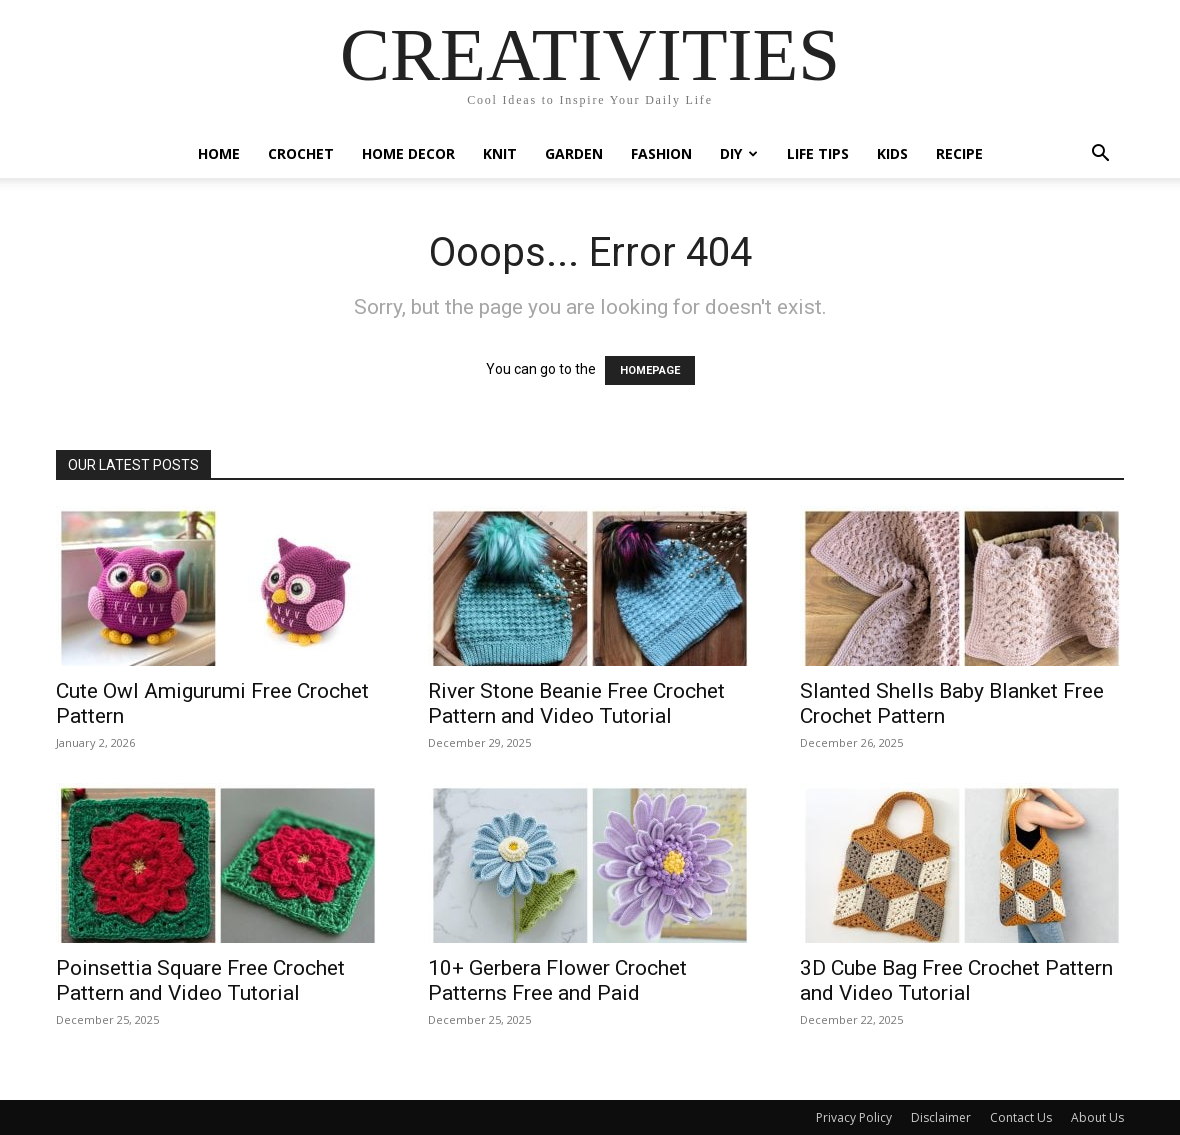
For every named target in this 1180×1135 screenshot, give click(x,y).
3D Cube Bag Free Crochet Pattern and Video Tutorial (956, 980)
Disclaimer (941, 1117)
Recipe (959, 153)
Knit (500, 153)
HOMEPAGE (650, 370)
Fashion (661, 153)
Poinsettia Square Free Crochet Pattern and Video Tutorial (200, 980)
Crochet (301, 153)
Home (219, 153)
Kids (892, 153)
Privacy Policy (854, 1117)
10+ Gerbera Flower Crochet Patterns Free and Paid (557, 980)
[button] (1100, 155)
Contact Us (1021, 1117)
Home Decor (408, 153)
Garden (574, 153)
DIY (739, 153)
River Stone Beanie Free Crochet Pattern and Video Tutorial (576, 703)
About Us (1097, 1117)
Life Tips (818, 153)
